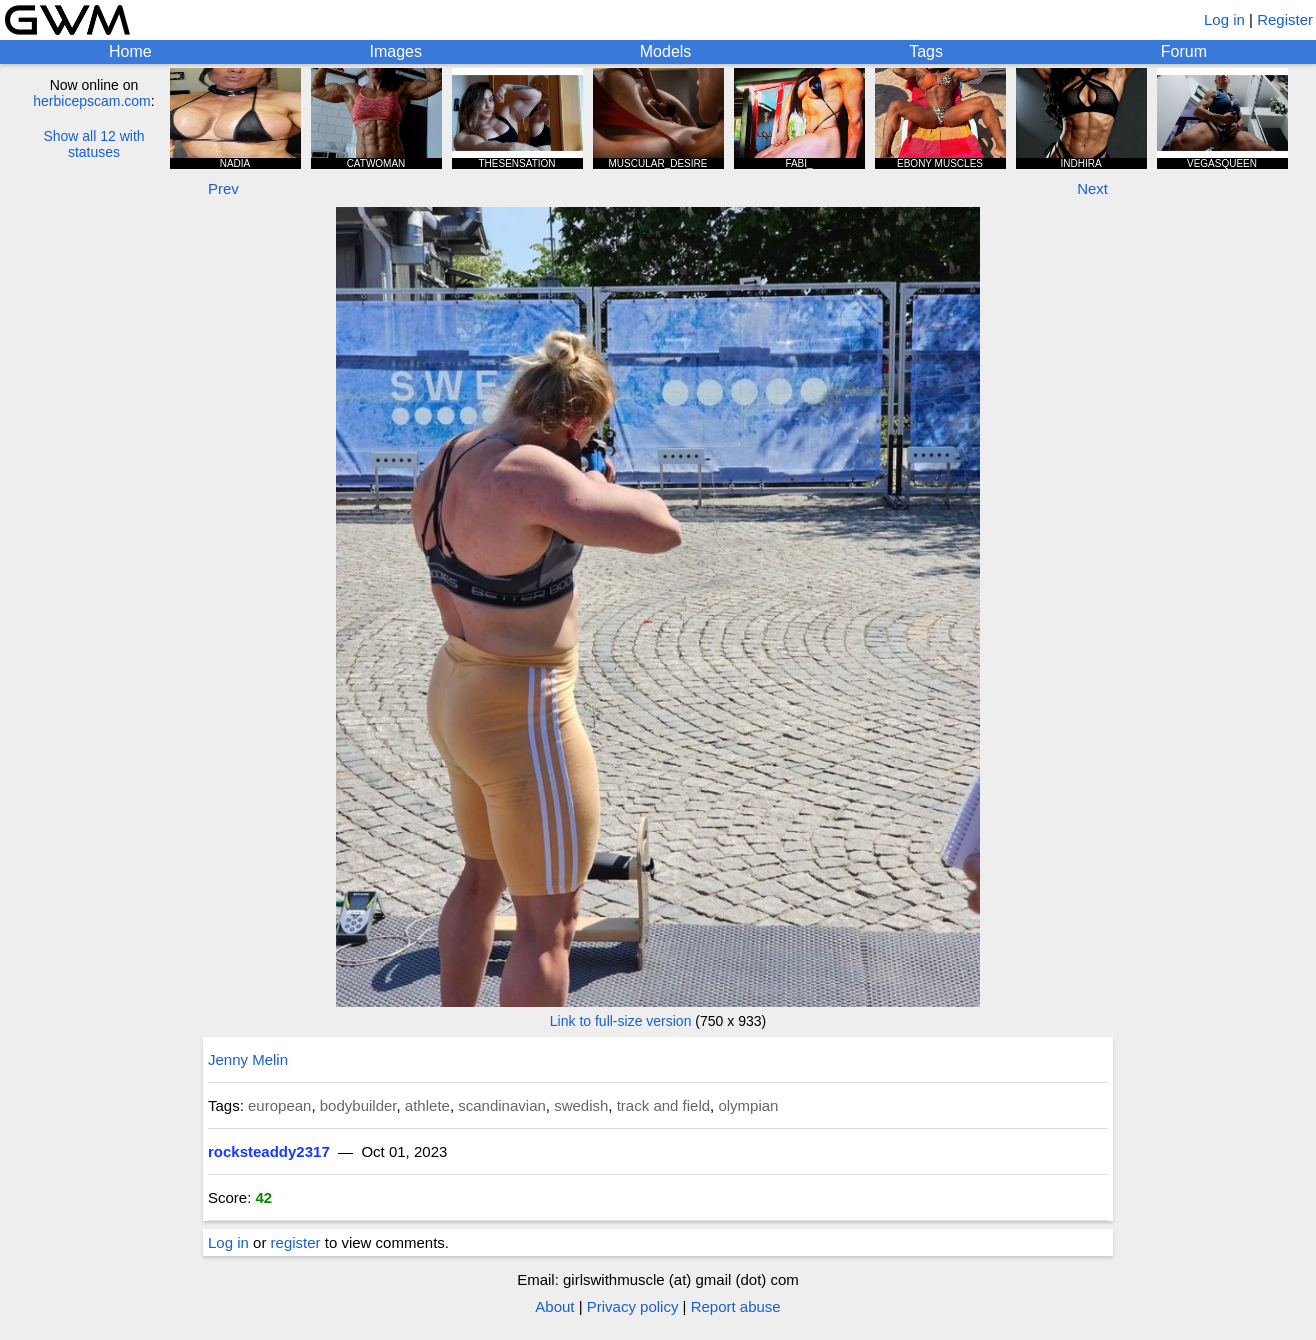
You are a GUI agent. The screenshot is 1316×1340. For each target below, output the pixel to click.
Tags (926, 51)
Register (1285, 19)
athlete (427, 1105)
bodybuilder (358, 1105)
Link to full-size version (621, 1021)
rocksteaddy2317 (269, 1151)
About (554, 1306)
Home (130, 51)
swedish (581, 1105)
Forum (1184, 51)
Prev (223, 188)
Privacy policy (633, 1306)
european (279, 1105)
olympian (748, 1105)
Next (1092, 188)
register (296, 1242)
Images (395, 51)
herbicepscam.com (92, 101)
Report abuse (736, 1306)
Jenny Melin (248, 1059)
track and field (663, 1105)
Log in (1224, 19)
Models (666, 51)
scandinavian (502, 1105)
